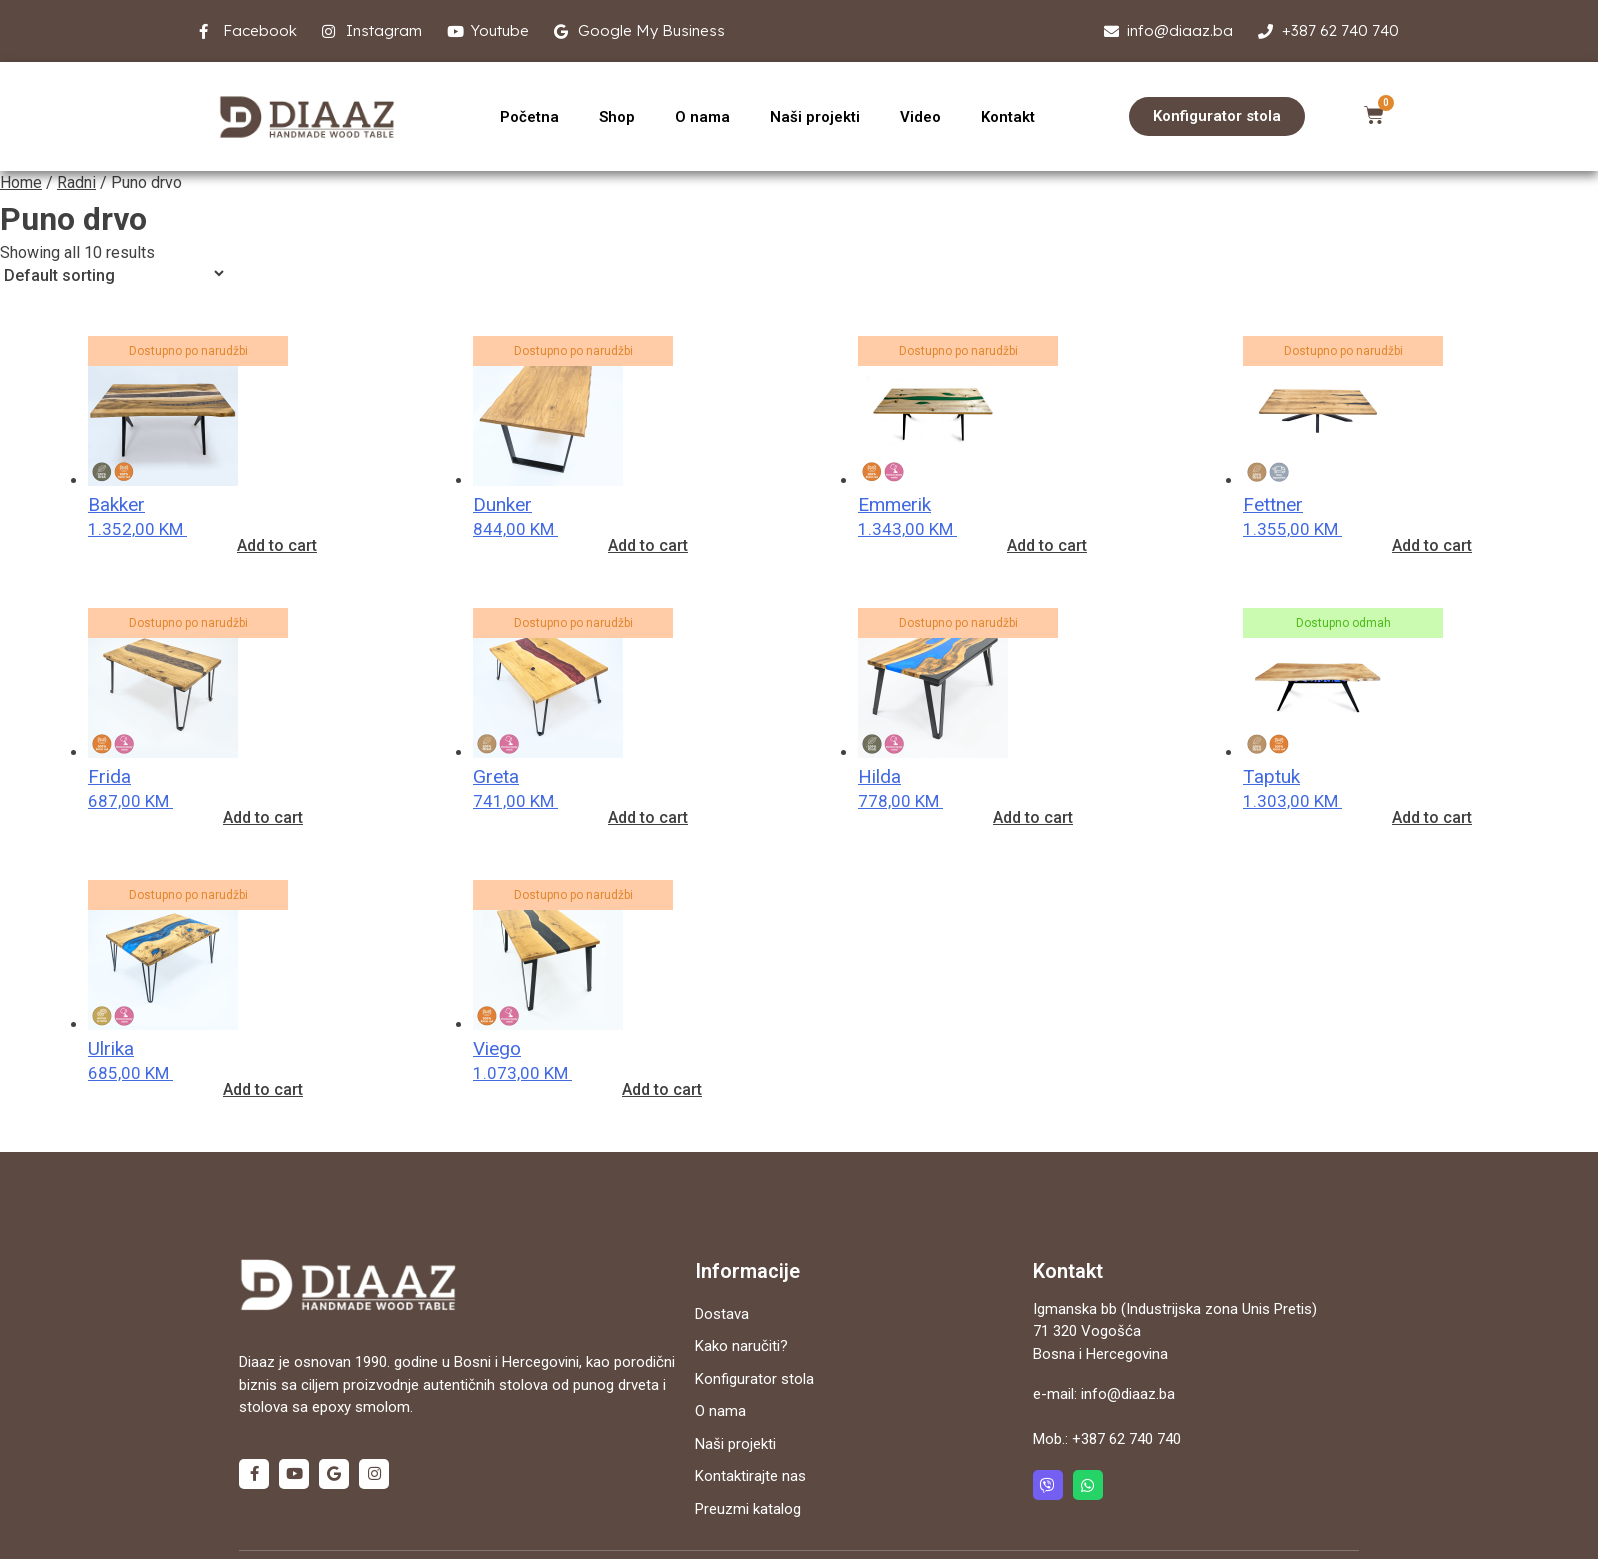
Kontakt (1008, 117)
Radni (76, 182)
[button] (1217, 116)
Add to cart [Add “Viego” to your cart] (662, 1089)
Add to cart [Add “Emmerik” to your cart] (1047, 545)
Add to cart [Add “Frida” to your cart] (263, 817)
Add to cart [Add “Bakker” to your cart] (277, 545)
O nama (702, 117)
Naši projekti (815, 117)
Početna (529, 117)
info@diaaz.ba (1128, 1394)
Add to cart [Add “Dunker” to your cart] (648, 545)
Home (21, 182)
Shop (617, 117)
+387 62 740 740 (1126, 1439)
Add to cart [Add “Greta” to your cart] (648, 817)
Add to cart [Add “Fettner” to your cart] (1432, 545)
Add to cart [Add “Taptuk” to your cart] (1432, 817)
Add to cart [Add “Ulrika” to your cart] (263, 1089)
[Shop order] (113, 273)
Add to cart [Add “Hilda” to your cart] (1033, 817)
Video (920, 117)
